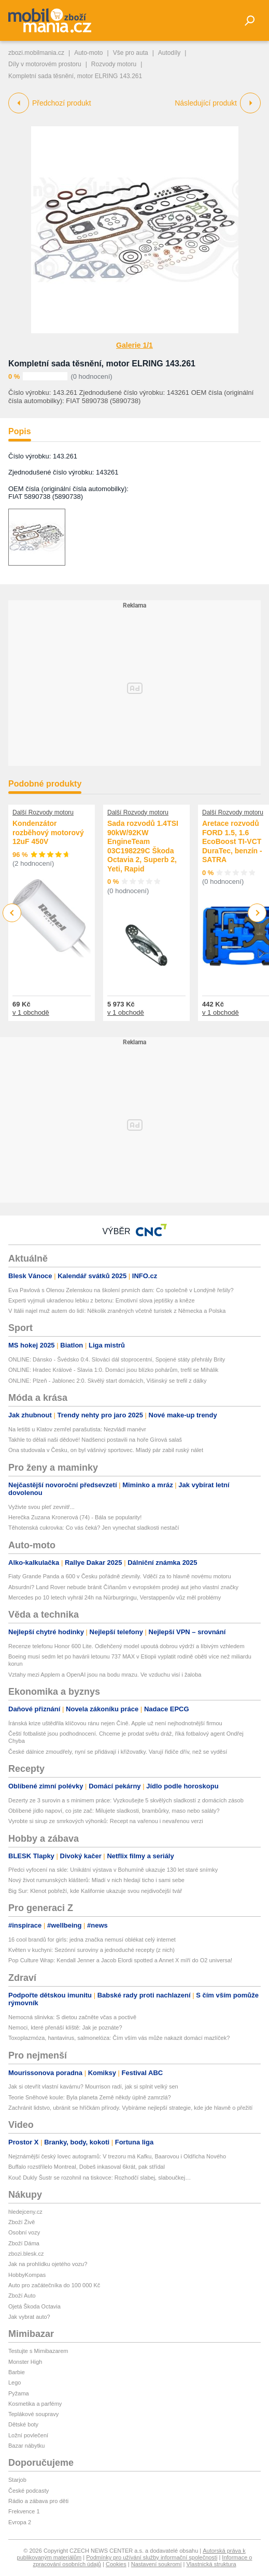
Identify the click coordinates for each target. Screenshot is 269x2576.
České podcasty (28, 2491)
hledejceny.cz (25, 2212)
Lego (14, 2382)
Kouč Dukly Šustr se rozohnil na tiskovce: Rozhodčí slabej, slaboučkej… (99, 2177)
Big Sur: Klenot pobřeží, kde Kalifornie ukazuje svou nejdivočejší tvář (95, 1891)
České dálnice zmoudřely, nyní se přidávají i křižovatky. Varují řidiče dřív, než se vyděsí (117, 1752)
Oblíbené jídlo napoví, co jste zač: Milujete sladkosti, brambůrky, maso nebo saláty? (114, 1811)
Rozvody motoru (113, 64)
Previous (12, 912)
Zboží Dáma (23, 2243)
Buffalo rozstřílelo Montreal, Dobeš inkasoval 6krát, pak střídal (86, 2167)
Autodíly (169, 52)
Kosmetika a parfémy (35, 2404)
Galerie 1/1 (134, 345)
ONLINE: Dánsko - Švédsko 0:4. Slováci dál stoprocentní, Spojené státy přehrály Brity (116, 1359)
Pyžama (18, 2393)
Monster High (25, 2362)
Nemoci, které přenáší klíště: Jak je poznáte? (65, 2027)
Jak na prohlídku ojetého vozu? (47, 2264)
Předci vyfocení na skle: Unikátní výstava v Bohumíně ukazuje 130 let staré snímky (113, 1870)
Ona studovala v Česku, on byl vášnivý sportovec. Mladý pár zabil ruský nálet (105, 1450)
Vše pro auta (130, 52)
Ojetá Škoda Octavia (34, 2306)
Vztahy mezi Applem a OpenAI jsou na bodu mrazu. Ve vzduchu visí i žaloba (104, 1674)
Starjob (17, 2480)
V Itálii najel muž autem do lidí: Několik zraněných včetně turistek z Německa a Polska (116, 1311)
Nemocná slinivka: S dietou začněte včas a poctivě (72, 2017)
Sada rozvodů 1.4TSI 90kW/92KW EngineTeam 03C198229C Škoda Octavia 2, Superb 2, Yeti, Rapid (142, 846)
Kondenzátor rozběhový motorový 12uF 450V (48, 832)
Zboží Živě (21, 2222)
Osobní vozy (24, 2232)
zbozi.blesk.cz (26, 2254)
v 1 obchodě (30, 1012)
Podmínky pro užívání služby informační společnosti (151, 2557)
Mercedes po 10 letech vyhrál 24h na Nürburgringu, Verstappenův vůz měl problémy (114, 1597)
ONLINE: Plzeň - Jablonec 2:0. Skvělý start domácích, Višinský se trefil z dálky (107, 1381)
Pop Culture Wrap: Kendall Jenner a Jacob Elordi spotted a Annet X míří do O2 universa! (120, 1960)
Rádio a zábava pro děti (38, 2501)
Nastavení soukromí (156, 2564)
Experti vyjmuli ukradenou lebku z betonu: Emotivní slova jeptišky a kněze (101, 1300)
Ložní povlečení (28, 2435)
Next (257, 913)
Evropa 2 (19, 2522)
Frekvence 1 (24, 2511)
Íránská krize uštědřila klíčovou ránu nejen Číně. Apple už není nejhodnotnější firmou (115, 1723)
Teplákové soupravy (33, 2414)
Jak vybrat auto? (29, 2317)
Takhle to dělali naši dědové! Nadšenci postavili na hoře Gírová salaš (95, 1440)
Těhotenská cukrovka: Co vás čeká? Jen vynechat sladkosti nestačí (93, 1527)
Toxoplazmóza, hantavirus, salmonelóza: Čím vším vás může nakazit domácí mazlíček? (119, 2038)
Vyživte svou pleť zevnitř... (41, 1507)
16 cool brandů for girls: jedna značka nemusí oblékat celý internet (92, 1939)
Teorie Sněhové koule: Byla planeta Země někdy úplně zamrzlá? (89, 2097)
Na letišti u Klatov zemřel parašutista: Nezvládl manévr (77, 1429)
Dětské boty (23, 2424)
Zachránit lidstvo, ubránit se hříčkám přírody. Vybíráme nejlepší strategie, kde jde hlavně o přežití (130, 2108)
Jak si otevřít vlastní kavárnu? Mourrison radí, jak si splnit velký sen (93, 2086)
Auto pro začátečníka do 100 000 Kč (54, 2285)
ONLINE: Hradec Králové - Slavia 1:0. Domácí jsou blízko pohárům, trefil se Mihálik (113, 1370)
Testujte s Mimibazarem (38, 2351)
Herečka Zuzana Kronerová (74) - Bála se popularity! (74, 1517)
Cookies (116, 2564)
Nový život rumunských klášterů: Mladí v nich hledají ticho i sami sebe (96, 1880)
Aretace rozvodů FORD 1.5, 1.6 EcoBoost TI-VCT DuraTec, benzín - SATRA (232, 841)
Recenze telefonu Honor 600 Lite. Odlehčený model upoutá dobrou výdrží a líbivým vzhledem (126, 1646)
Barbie (16, 2372)
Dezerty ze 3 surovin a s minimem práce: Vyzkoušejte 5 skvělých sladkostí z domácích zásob (126, 1800)
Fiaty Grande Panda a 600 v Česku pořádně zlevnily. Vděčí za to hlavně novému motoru (119, 1576)
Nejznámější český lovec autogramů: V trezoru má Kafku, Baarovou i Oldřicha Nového (117, 2156)
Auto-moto (88, 52)
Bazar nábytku (26, 2445)
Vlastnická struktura (211, 2564)
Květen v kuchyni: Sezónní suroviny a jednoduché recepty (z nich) (91, 1950)
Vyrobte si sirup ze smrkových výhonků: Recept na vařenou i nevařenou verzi (105, 1821)
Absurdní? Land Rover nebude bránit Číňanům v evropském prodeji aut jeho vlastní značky (123, 1587)
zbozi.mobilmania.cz (36, 52)
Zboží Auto (22, 2295)
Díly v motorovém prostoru (44, 64)
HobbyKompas (27, 2275)
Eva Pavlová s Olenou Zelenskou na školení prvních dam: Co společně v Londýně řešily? (121, 1290)
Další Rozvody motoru (43, 812)
